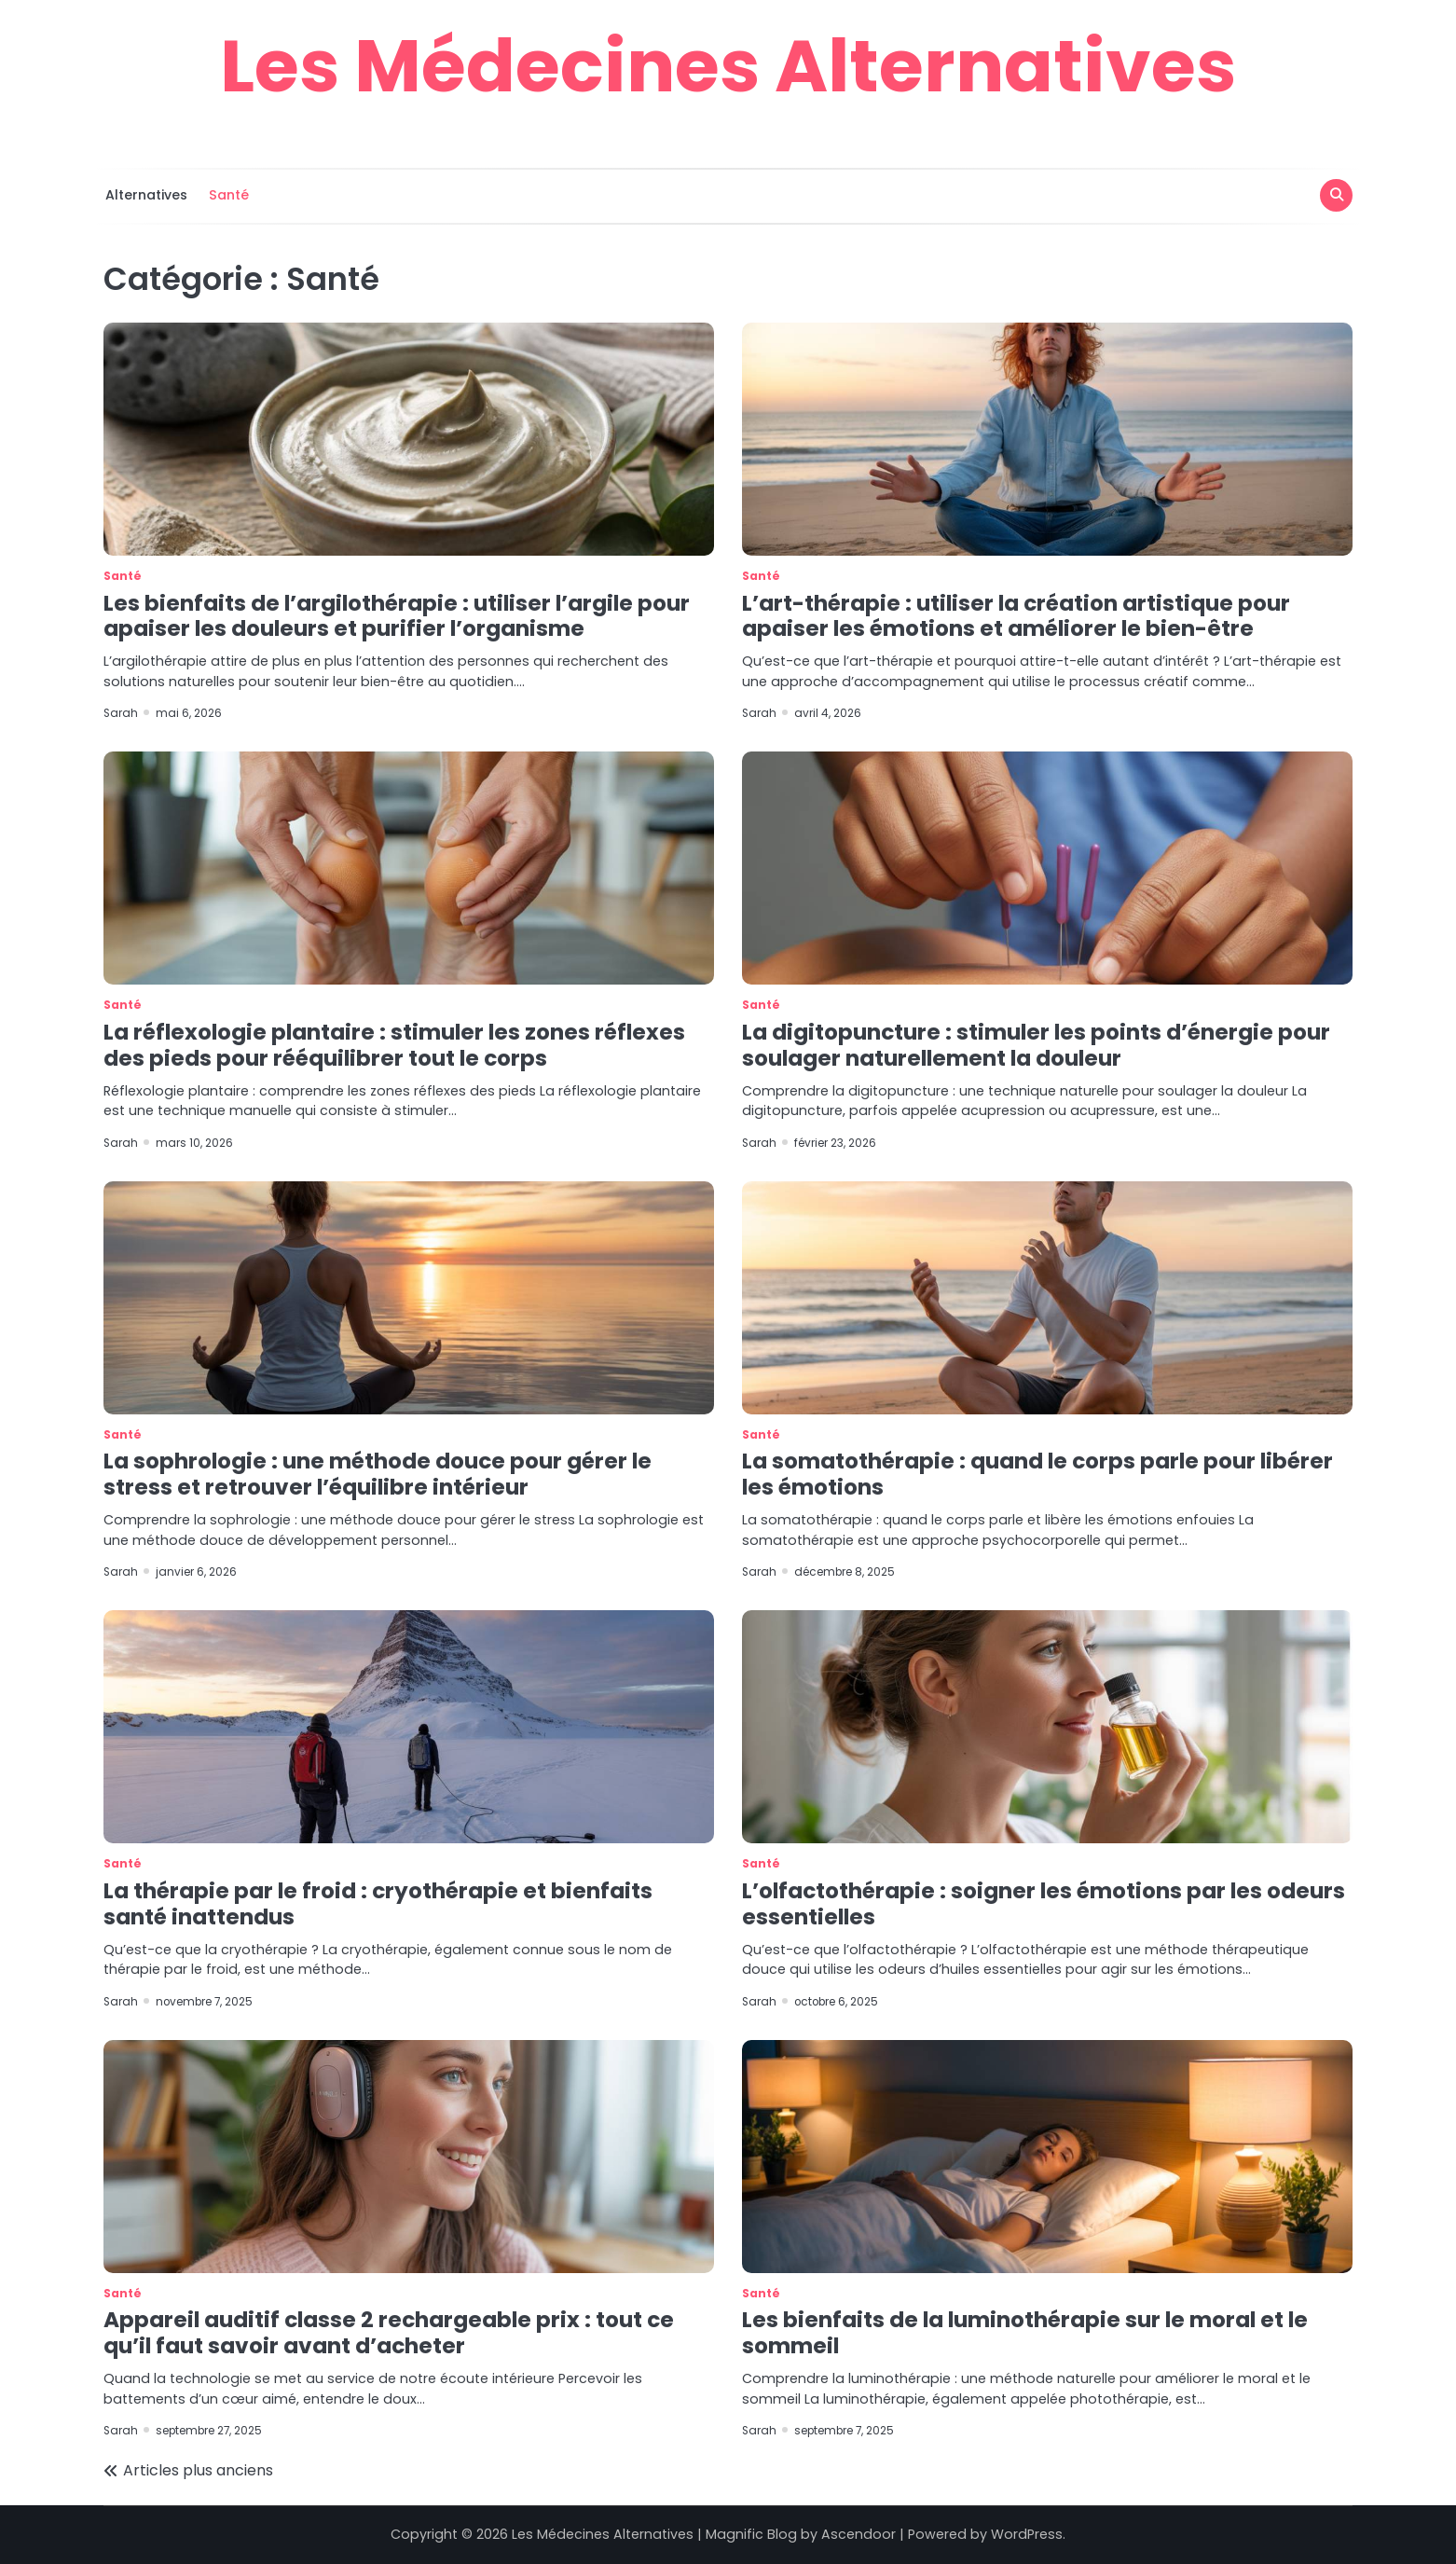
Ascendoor (858, 2534)
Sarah (121, 713)
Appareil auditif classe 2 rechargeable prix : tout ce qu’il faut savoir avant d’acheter (388, 2333)
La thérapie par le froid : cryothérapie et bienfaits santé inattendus (377, 1904)
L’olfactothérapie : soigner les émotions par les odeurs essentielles (1043, 1904)
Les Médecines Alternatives (728, 65)
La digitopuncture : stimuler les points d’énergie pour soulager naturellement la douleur (1036, 1045)
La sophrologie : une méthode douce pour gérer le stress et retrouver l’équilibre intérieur (377, 1474)
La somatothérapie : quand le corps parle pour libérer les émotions (1037, 1474)
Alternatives (144, 195)
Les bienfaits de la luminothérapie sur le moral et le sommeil (1025, 2333)
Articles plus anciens (198, 2470)
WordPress (1027, 2534)
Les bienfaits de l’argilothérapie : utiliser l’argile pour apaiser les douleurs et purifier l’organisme (396, 616)
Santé (227, 195)
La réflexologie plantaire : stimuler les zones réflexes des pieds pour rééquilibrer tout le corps (394, 1045)
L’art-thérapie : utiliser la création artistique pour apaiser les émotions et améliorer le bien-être (1016, 616)
